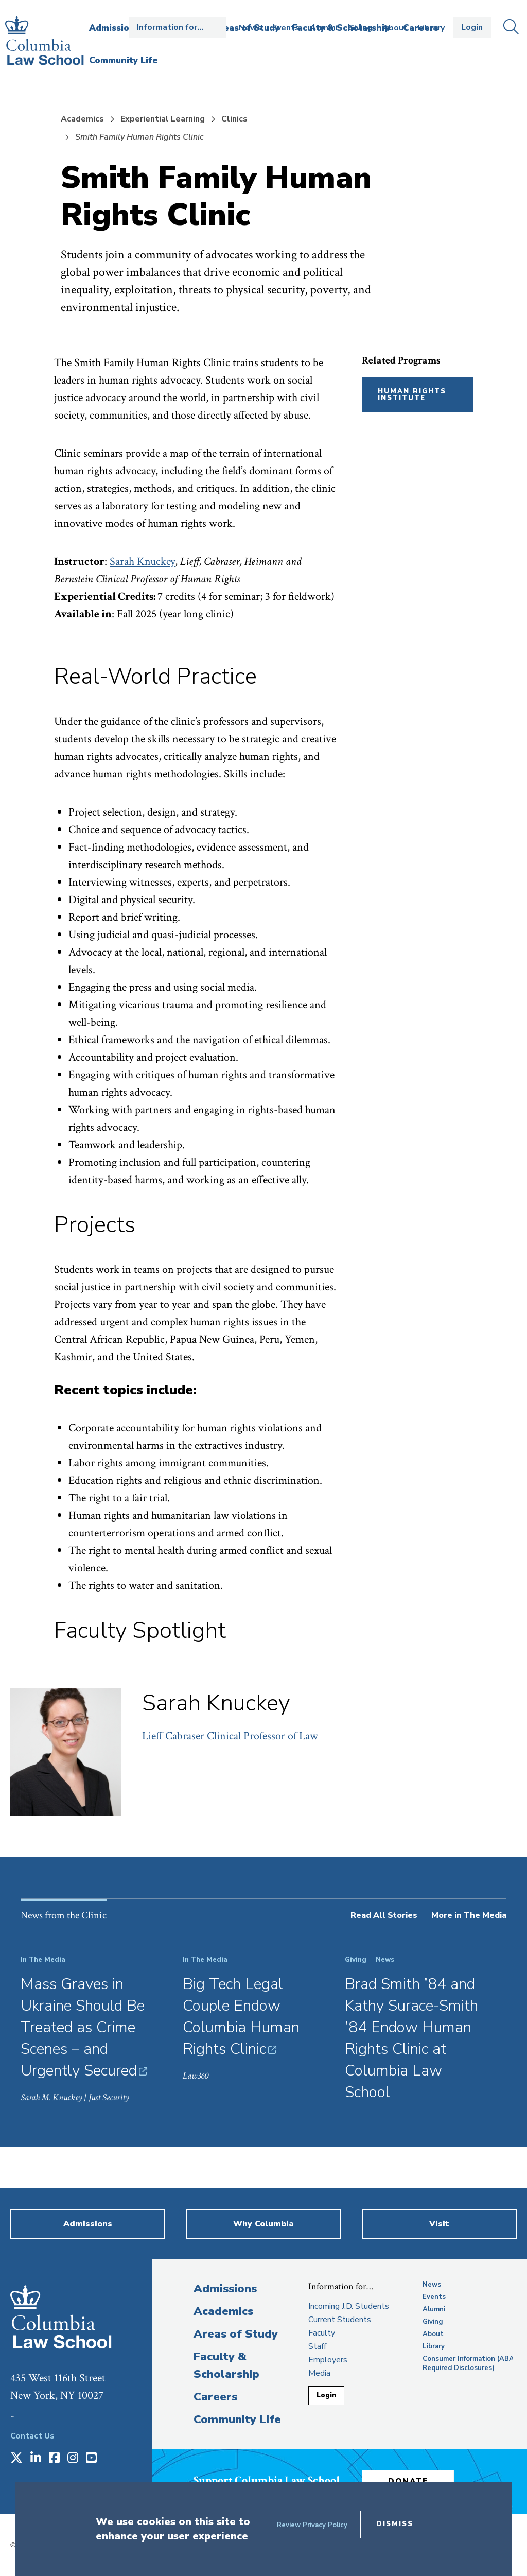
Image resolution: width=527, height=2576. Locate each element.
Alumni (324, 27)
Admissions (225, 2288)
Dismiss (394, 2524)
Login (472, 27)
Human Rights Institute (412, 395)
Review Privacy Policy (312, 2525)
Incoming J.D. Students (348, 2306)
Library (431, 27)
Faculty (321, 2333)
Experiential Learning (162, 119)
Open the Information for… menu (177, 27)
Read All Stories (383, 1915)
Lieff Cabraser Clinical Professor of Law (230, 1735)
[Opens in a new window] (16, 2458)
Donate (409, 2481)
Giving (360, 27)
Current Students (339, 2319)
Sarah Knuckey (142, 561)
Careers (215, 2397)
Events (286, 27)
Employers (327, 2359)
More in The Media (468, 1915)
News (250, 27)
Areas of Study (236, 2334)
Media (319, 2373)
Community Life (237, 2419)
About (395, 27)
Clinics (234, 119)
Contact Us (32, 2436)
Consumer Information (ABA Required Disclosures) (468, 2363)
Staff (317, 2346)
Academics (82, 119)
